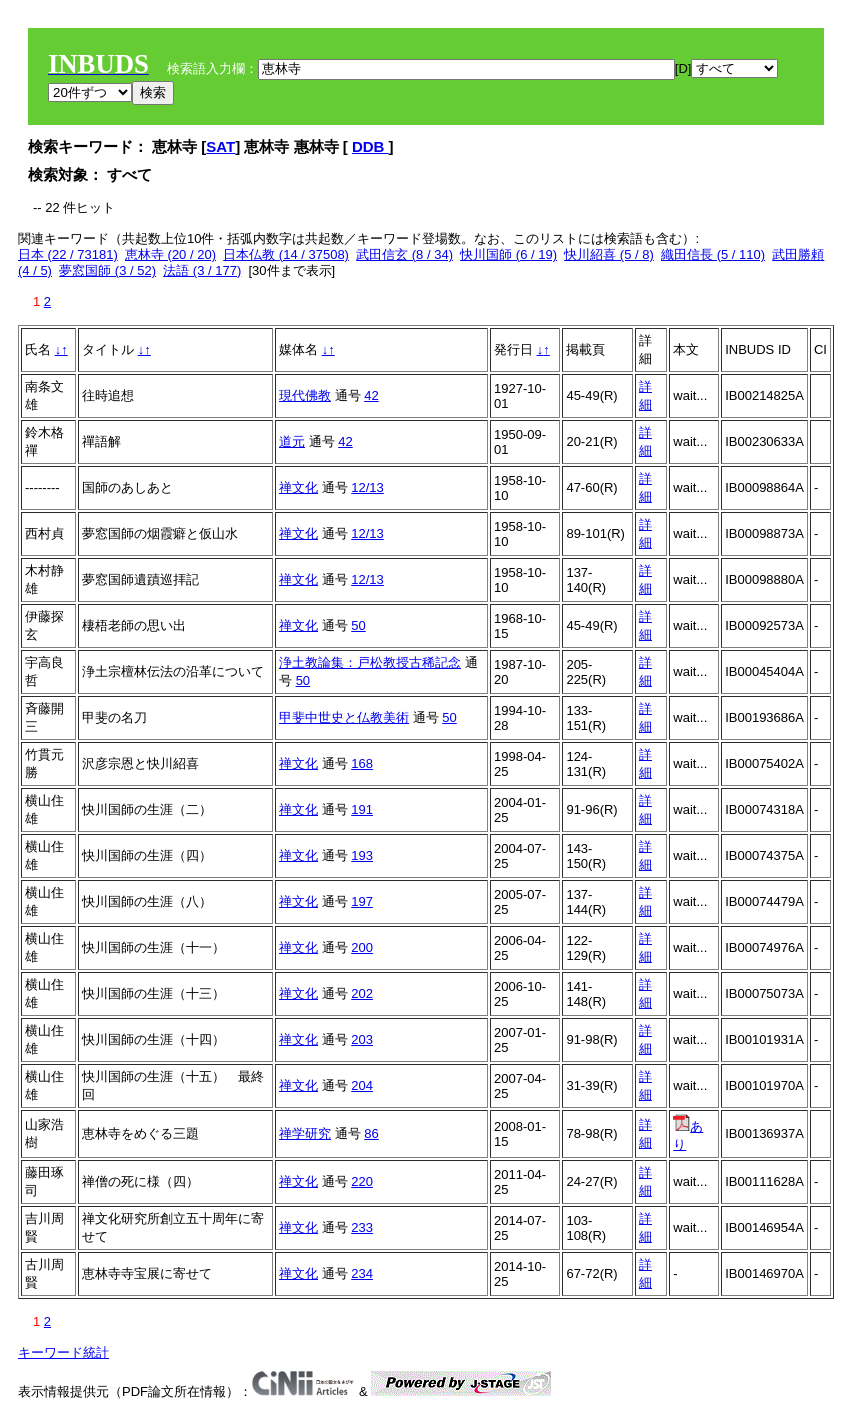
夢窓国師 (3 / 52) (107, 270)
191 (362, 809)
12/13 (367, 487)
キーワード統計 (63, 1352)
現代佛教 (305, 395)
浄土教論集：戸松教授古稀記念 (370, 662)
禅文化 (298, 487)
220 (362, 1181)
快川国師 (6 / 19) (508, 254)
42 (371, 395)
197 (362, 901)
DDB (370, 146)
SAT (220, 146)
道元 (292, 441)
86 (371, 1133)
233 (362, 1227)
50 (358, 625)
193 (362, 855)
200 (362, 947)
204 (362, 1085)
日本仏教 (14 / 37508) (286, 254)
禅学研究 (305, 1133)
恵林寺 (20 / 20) (170, 254)
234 (362, 1273)
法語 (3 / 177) (202, 270)
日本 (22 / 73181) (68, 254)
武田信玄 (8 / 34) (404, 254)
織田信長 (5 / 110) (713, 254)
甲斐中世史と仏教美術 (344, 717)
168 (362, 763)
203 (362, 1039)
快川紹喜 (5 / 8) (609, 254)
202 (362, 993)
